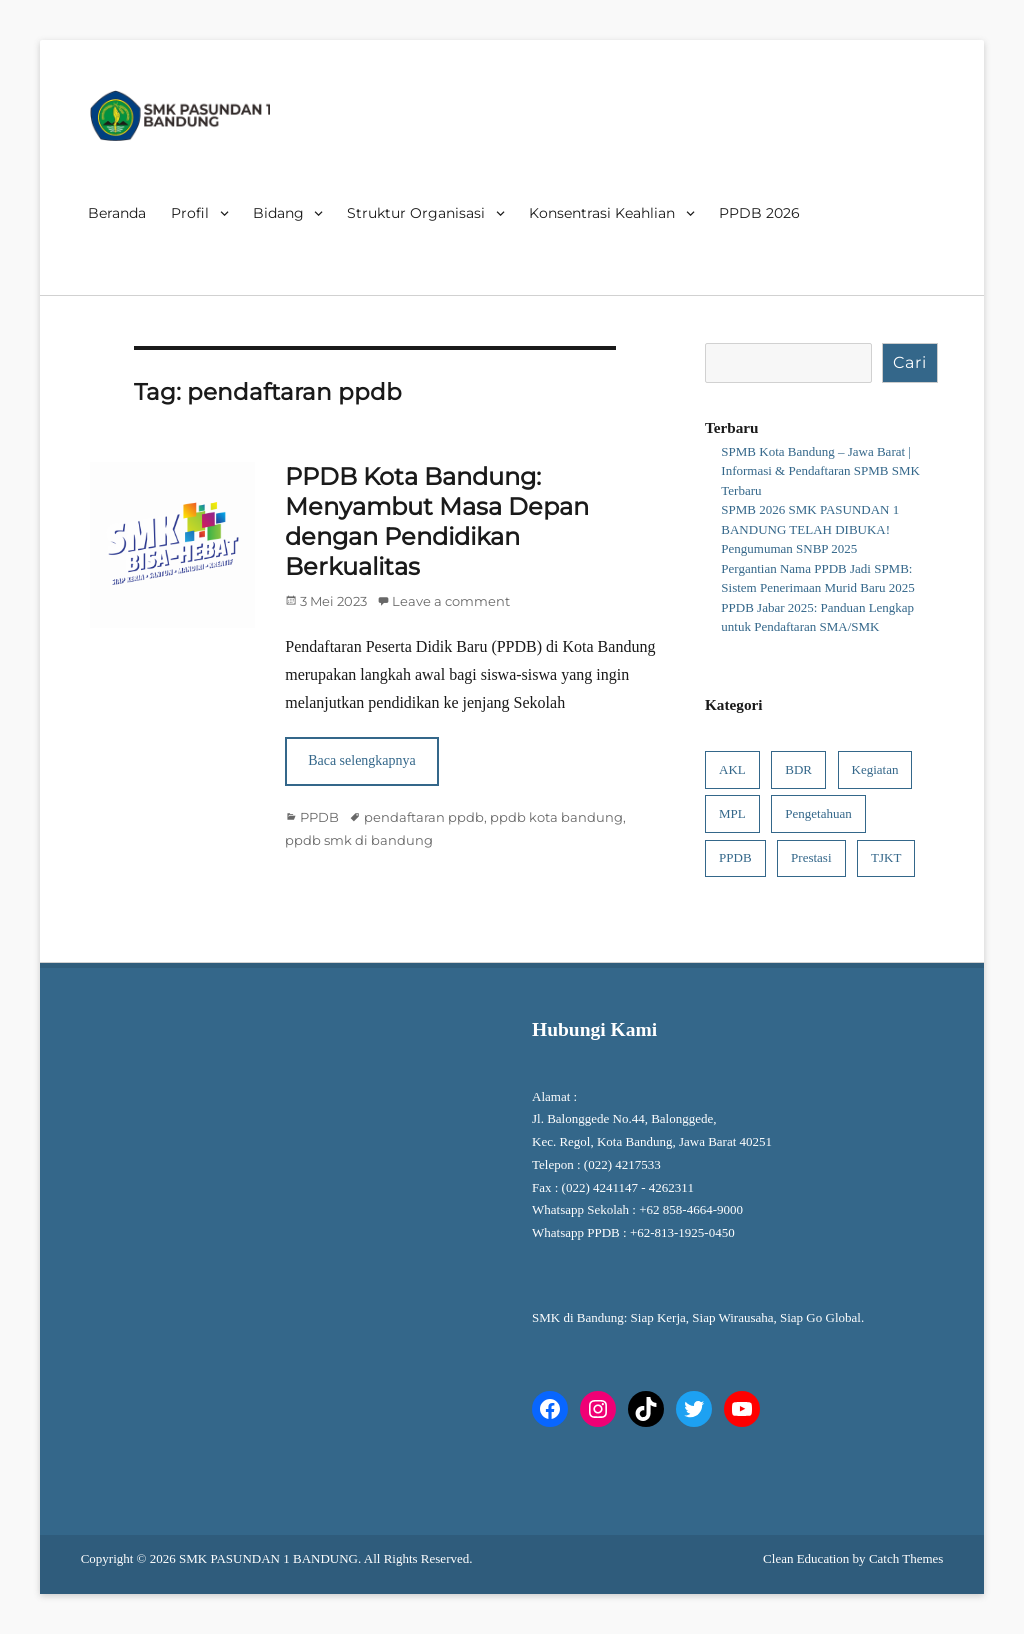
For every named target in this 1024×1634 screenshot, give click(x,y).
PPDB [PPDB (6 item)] (735, 857)
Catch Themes (906, 1558)
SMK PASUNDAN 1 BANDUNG (268, 1558)
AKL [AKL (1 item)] (732, 769)
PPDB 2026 (759, 213)
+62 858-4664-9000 (691, 1209)
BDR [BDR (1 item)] (798, 769)
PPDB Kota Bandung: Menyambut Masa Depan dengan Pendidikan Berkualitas (437, 521)
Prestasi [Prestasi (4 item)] (811, 857)
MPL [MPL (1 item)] (732, 813)
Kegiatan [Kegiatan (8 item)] (875, 769)
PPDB (319, 817)
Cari (910, 362)
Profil (190, 213)
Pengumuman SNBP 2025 (789, 548)
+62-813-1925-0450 (684, 1232)
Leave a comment (451, 601)
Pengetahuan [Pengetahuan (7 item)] (818, 813)
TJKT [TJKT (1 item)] (886, 857)
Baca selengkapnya (361, 760)
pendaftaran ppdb (424, 817)
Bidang (278, 213)
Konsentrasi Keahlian (602, 213)
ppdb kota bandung (556, 817)
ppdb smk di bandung (359, 840)
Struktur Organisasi (416, 213)
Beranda (117, 213)
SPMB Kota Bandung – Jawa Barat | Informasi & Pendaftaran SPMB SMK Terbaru (820, 471)
